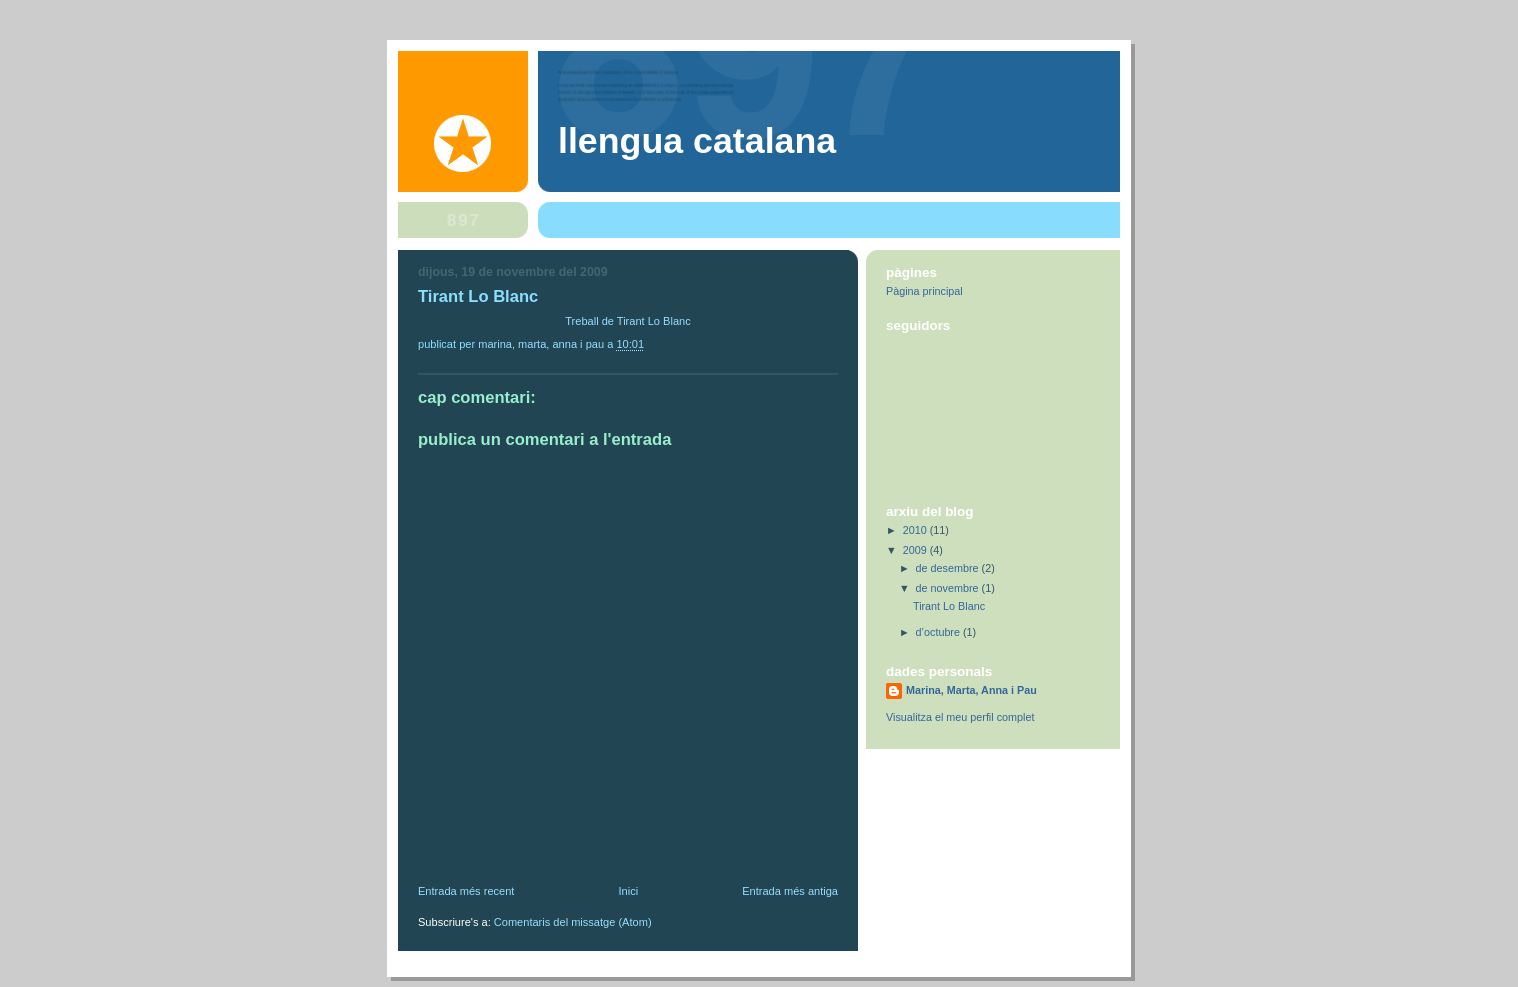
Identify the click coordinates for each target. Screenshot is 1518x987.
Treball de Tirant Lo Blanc (627, 321)
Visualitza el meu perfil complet (960, 717)
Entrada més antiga (790, 891)
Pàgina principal (924, 291)
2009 (916, 550)
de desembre (949, 568)
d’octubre (939, 632)
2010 (916, 530)
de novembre (949, 588)
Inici (628, 891)
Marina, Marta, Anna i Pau (971, 690)
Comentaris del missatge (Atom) (573, 922)
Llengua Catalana (697, 141)
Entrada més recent (466, 891)
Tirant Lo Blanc (949, 606)
